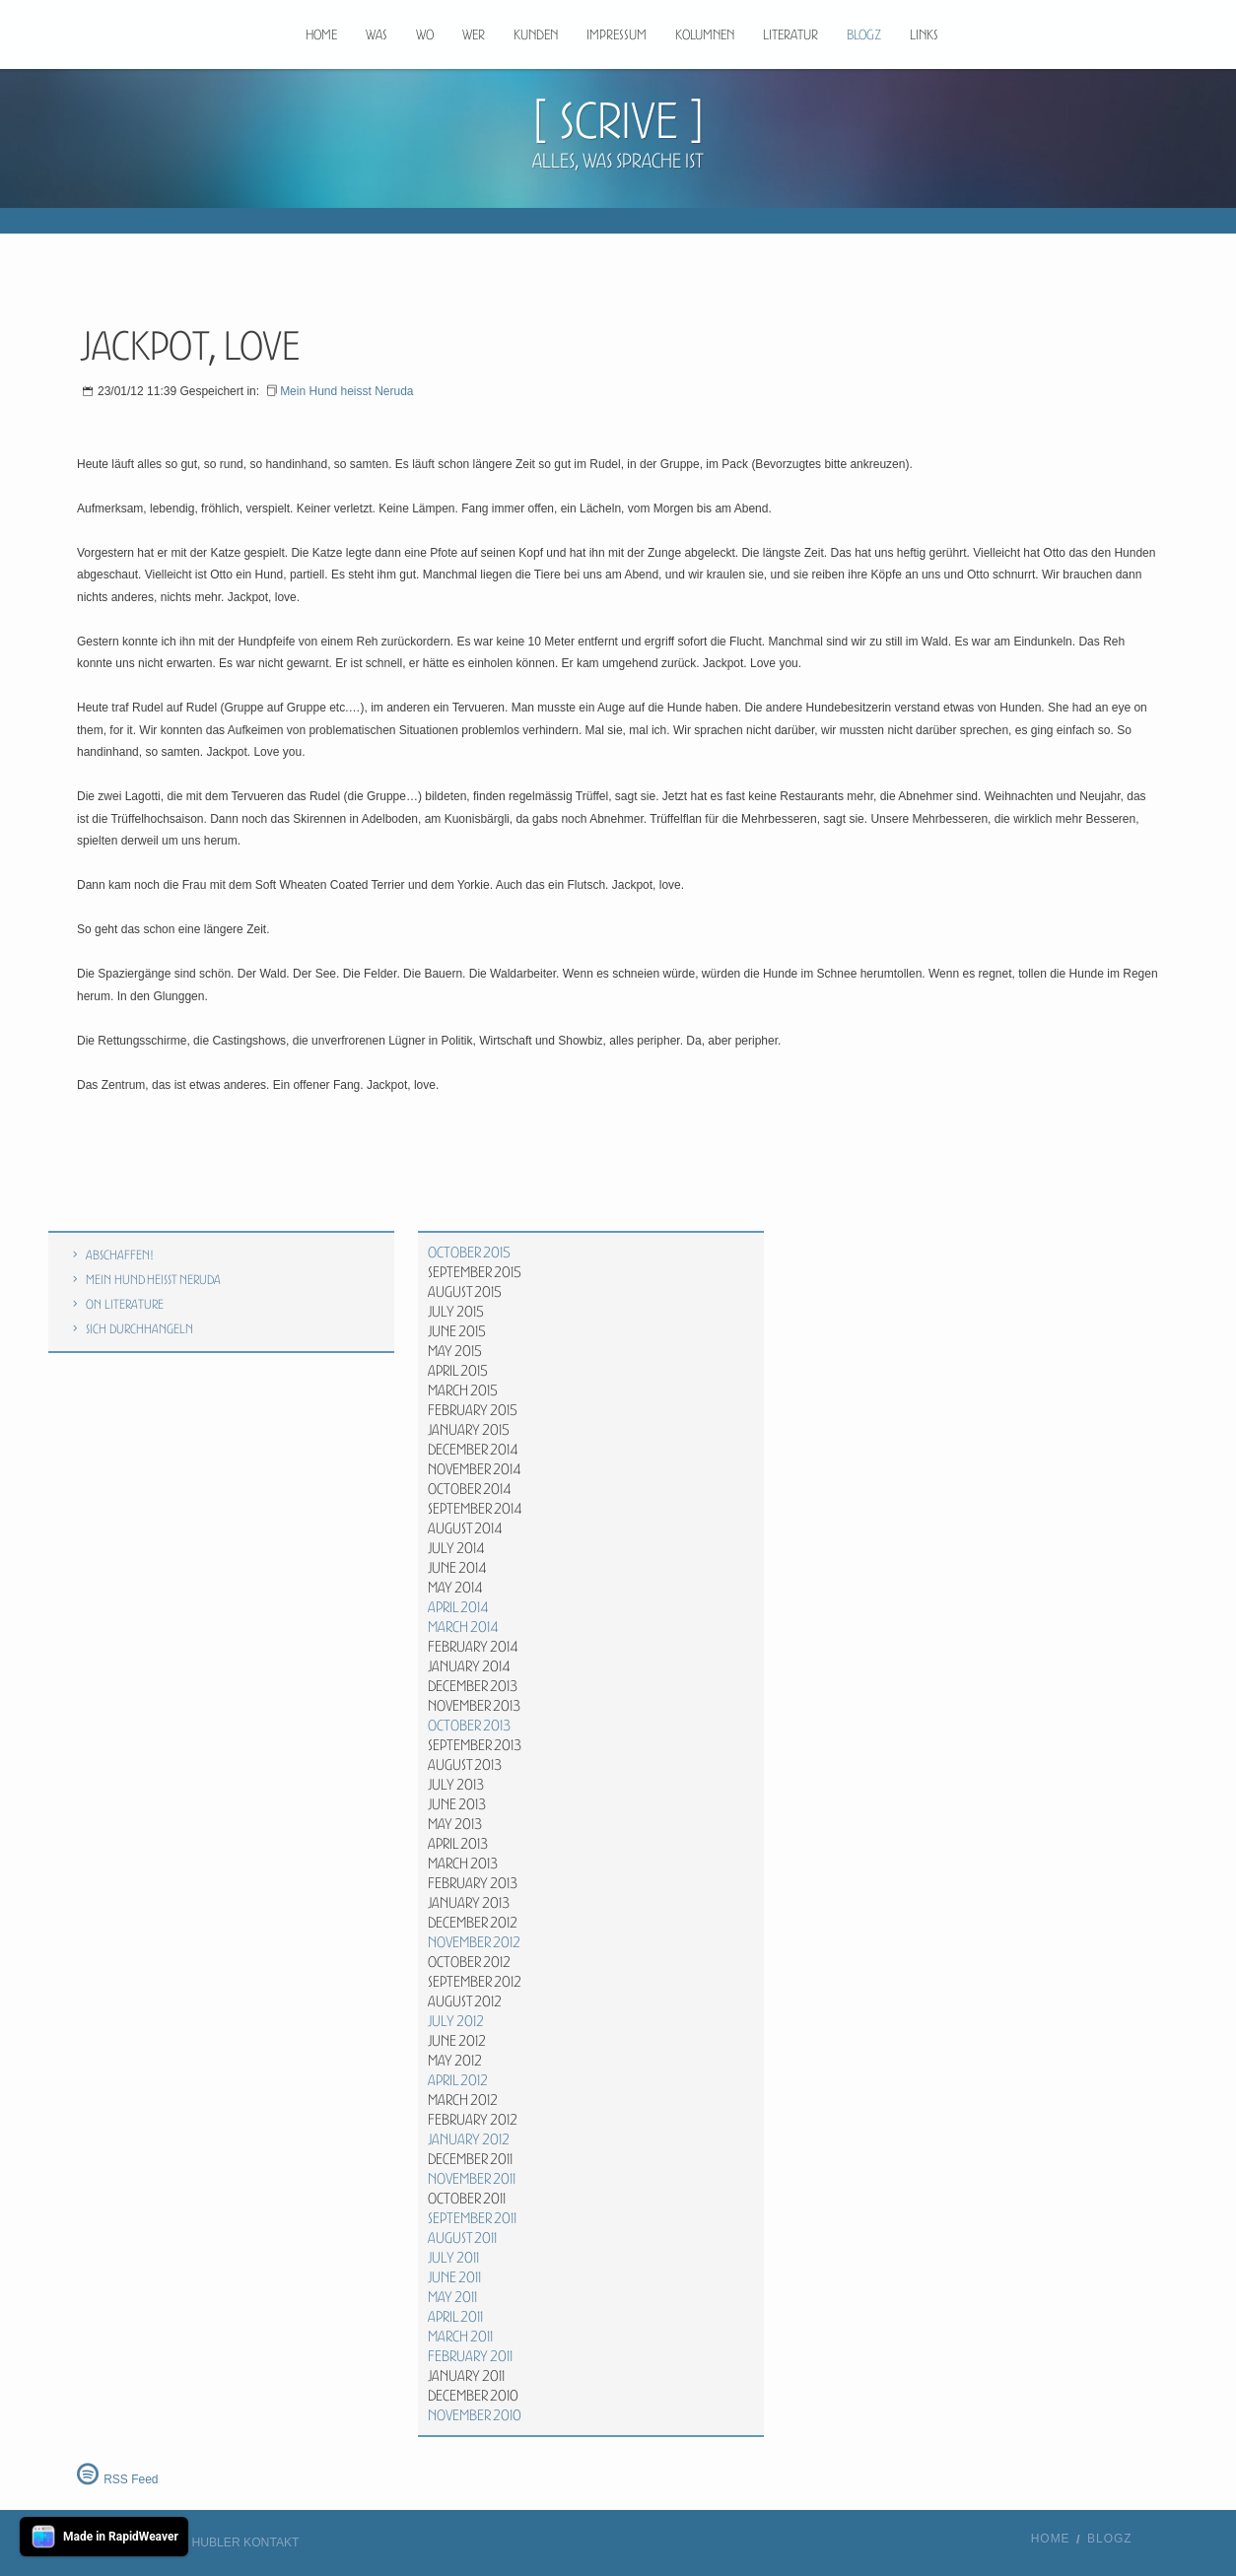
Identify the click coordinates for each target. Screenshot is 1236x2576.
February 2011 (470, 2356)
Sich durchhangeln (139, 1328)
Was (376, 34)
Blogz (864, 34)
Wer (473, 34)
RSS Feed (130, 2479)
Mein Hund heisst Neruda (346, 391)
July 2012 (456, 2021)
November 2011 (471, 2179)
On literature (125, 1304)
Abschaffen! (120, 1255)
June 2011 (454, 2277)
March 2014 (463, 1627)
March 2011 (460, 2336)
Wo (425, 34)
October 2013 (469, 1725)
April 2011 (455, 2317)
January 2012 (469, 2139)
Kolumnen (704, 34)
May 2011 (452, 2297)
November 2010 (474, 2415)
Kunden (536, 34)
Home (321, 34)
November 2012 (474, 1942)
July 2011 (453, 2258)
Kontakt (271, 2542)
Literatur (790, 34)
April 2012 (458, 2080)
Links (924, 34)
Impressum (616, 34)
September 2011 (472, 2218)
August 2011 (462, 2238)
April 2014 (458, 1607)
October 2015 (469, 1252)
